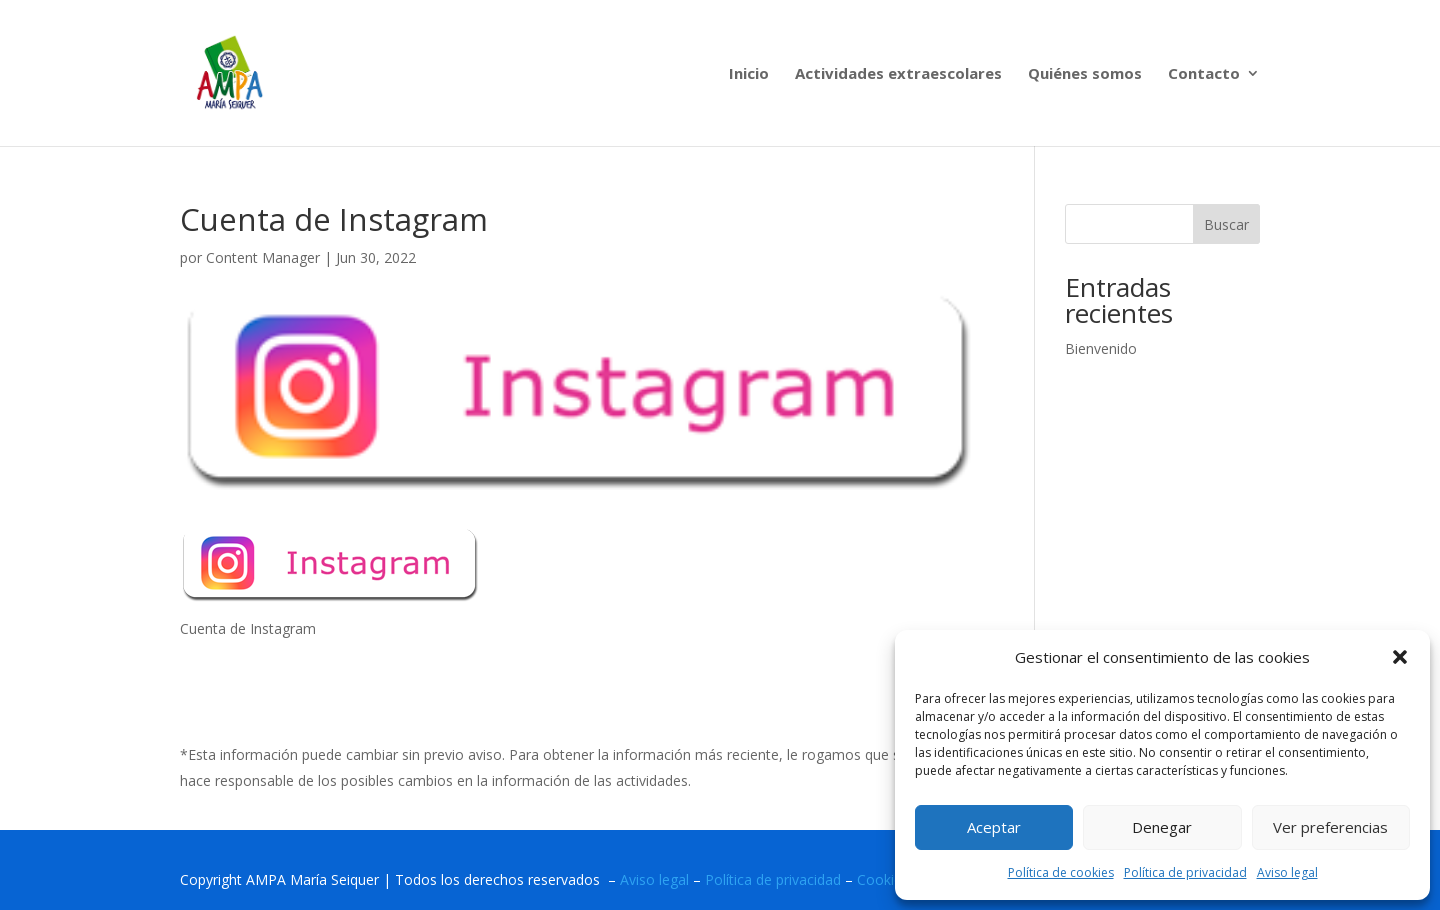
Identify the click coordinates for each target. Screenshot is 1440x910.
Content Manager (263, 257)
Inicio (749, 74)
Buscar (1226, 224)
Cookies (883, 879)
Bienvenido (1101, 348)
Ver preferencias (1330, 827)
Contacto (1204, 74)
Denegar (1162, 827)
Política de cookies (1061, 872)
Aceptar (994, 827)
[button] (1400, 657)
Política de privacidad (1185, 872)
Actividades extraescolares (898, 74)
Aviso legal (1287, 872)
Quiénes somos (1085, 74)
